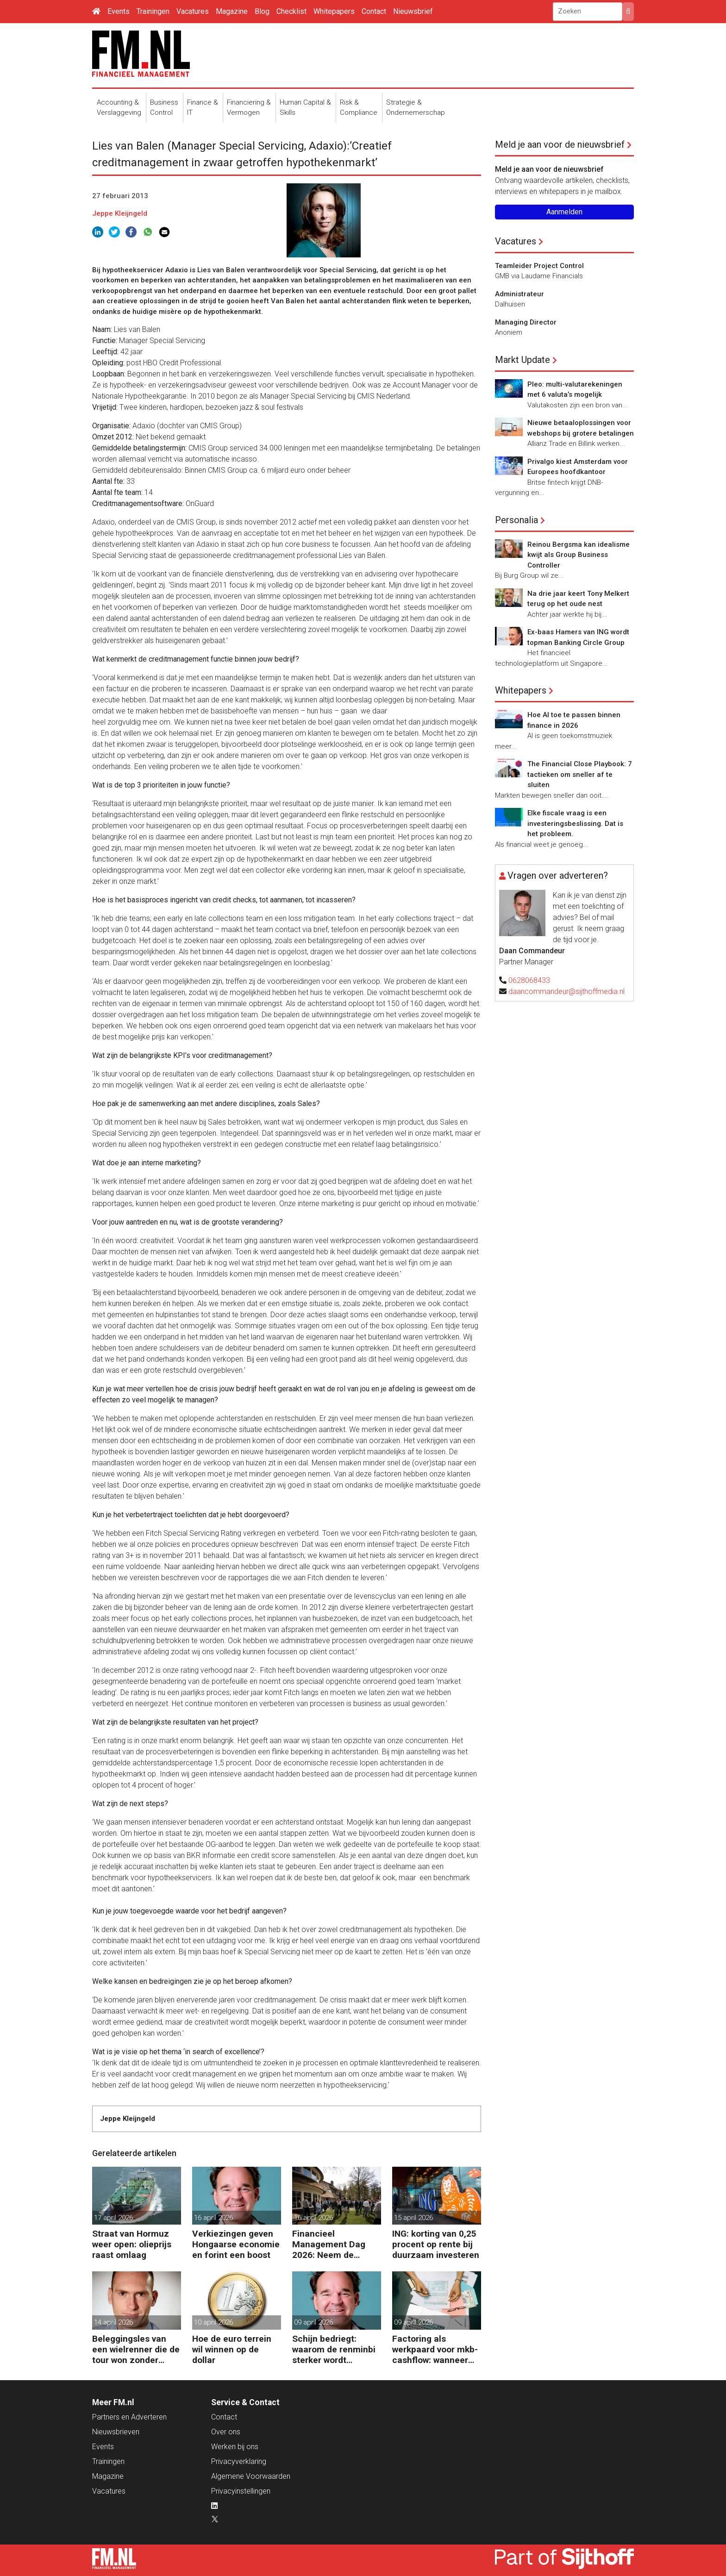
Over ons (225, 2431)
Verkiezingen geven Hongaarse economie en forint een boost (236, 2244)
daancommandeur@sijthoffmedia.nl (566, 991)
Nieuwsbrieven (115, 2431)
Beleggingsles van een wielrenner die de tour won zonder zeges (136, 2349)
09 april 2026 (313, 2322)
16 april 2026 (213, 2217)
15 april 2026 (413, 2217)
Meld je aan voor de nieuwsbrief (560, 144)
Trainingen (153, 11)
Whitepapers (334, 11)
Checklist (291, 11)
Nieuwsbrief (413, 11)
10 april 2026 (213, 2322)
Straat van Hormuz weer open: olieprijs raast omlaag (131, 2244)
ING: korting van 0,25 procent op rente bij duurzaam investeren (435, 2244)
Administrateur (519, 294)
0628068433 (529, 980)
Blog (262, 11)
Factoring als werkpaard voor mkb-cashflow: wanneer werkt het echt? (435, 2349)
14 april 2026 (113, 2322)
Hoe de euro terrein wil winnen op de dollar (231, 2349)
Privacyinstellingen (240, 2491)
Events (118, 11)
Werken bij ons (234, 2446)
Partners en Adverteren (129, 2417)
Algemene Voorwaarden (250, 2476)
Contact (374, 11)
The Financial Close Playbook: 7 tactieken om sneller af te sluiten (579, 774)
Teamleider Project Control (539, 266)
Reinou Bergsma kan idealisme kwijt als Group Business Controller (578, 554)
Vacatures (192, 11)
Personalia (516, 519)
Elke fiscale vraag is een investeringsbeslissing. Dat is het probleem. (575, 823)
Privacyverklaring (238, 2461)
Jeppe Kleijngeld (119, 213)
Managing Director (526, 322)
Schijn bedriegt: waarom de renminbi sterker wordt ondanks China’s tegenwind (334, 2349)
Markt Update (522, 359)
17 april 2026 (113, 2217)
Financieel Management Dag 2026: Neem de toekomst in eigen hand (329, 2244)
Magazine (232, 11)
